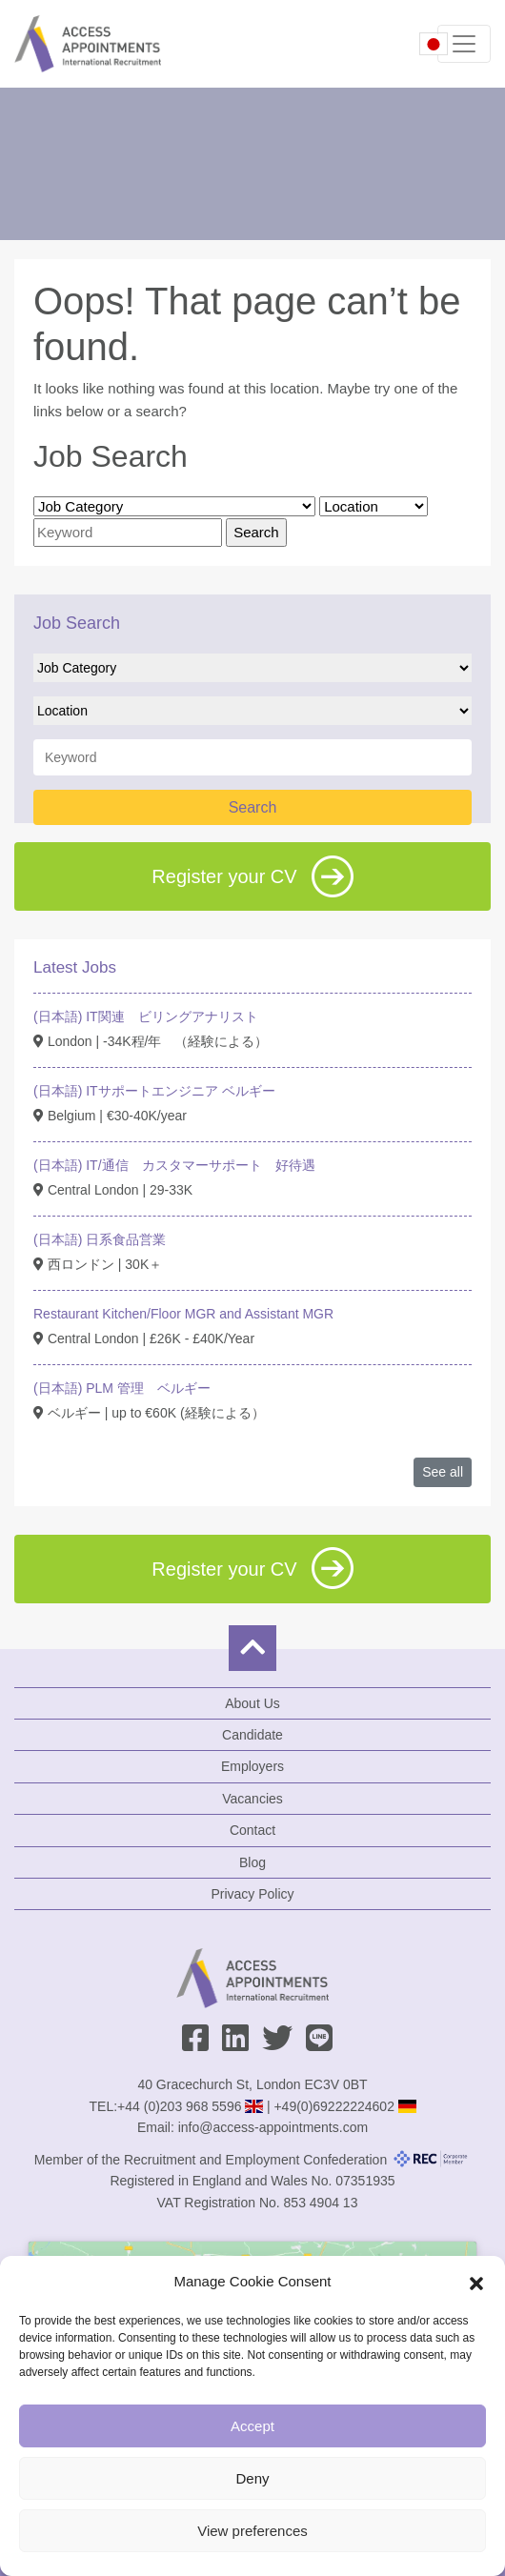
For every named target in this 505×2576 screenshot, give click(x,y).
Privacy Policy (252, 1894)
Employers (252, 1766)
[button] (476, 2281)
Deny (252, 2478)
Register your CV (252, 876)
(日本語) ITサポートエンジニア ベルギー (154, 1090)
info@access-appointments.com (273, 2127)
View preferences (252, 2531)
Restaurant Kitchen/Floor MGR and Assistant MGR (183, 1313)
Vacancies (252, 1798)
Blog (252, 1862)
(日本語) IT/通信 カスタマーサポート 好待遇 (174, 1165)
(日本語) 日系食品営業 (99, 1239)
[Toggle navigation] (464, 44)
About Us (252, 1703)
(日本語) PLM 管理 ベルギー (122, 1388)
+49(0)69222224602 (333, 2106)
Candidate (252, 1734)
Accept (252, 2426)
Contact (252, 1830)
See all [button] (442, 1471)
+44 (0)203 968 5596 (179, 2106)
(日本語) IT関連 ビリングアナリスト (145, 1016)
